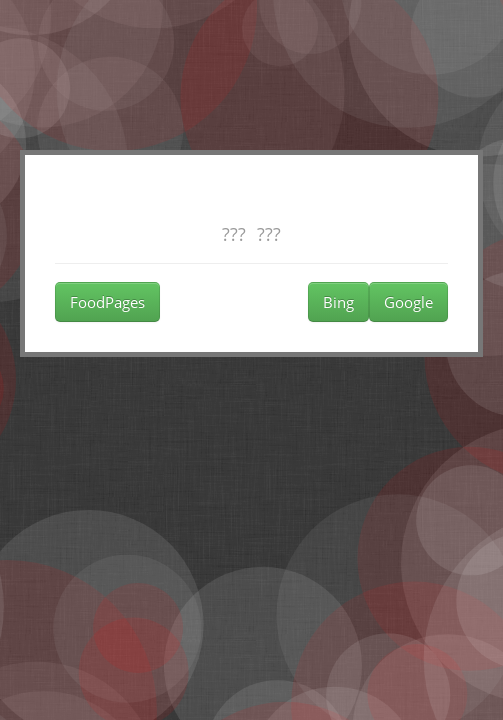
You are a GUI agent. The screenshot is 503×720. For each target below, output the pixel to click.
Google (408, 302)
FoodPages (107, 302)
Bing (338, 302)
